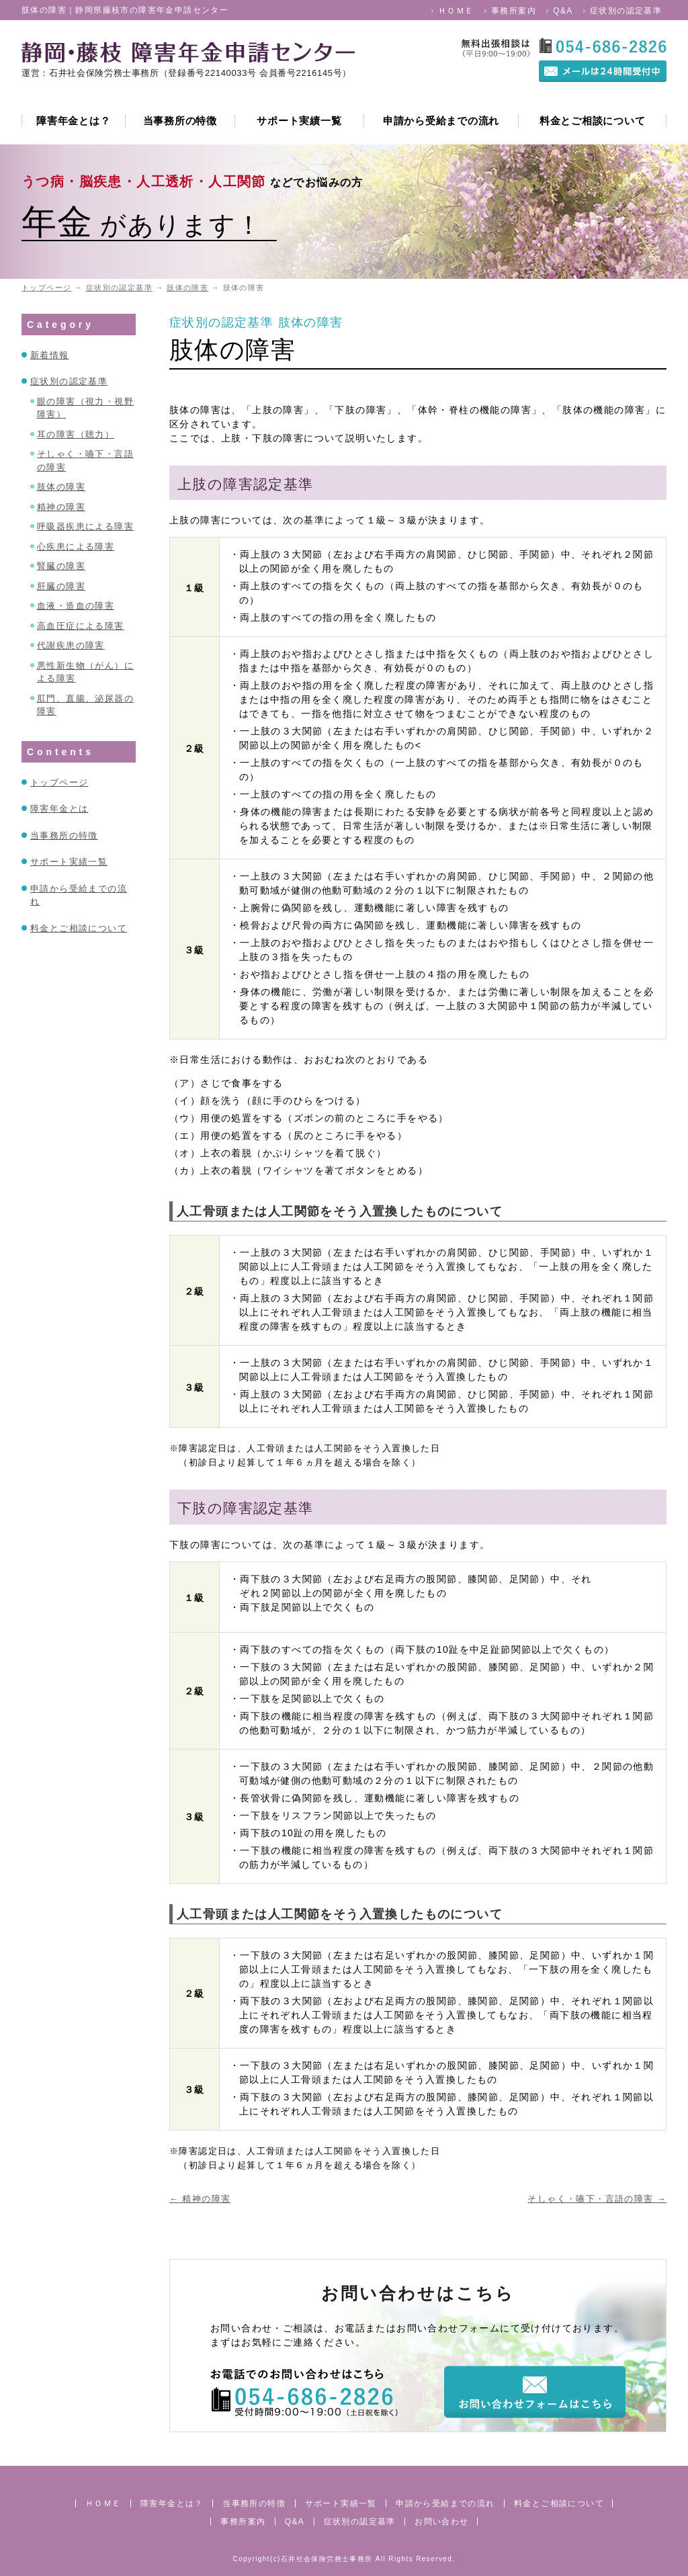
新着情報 (49, 355)
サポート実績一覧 (299, 121)
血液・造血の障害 (75, 606)
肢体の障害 (310, 322)
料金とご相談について (593, 121)
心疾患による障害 (75, 547)
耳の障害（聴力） (75, 434)
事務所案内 (513, 10)
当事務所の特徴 (180, 121)
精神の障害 (199, 2199)
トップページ (59, 782)
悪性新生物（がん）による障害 (85, 672)
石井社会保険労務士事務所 (327, 2559)
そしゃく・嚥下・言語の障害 (596, 2199)
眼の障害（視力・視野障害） (85, 408)
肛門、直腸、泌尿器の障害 (85, 705)
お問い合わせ (441, 2521)
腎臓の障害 (61, 566)
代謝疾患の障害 (71, 645)
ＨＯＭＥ (456, 10)
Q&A (563, 10)
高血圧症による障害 (80, 626)
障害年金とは (59, 809)
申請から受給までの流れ (441, 121)
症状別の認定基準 (626, 10)
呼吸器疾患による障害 (85, 526)
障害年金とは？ (73, 121)
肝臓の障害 (61, 586)
